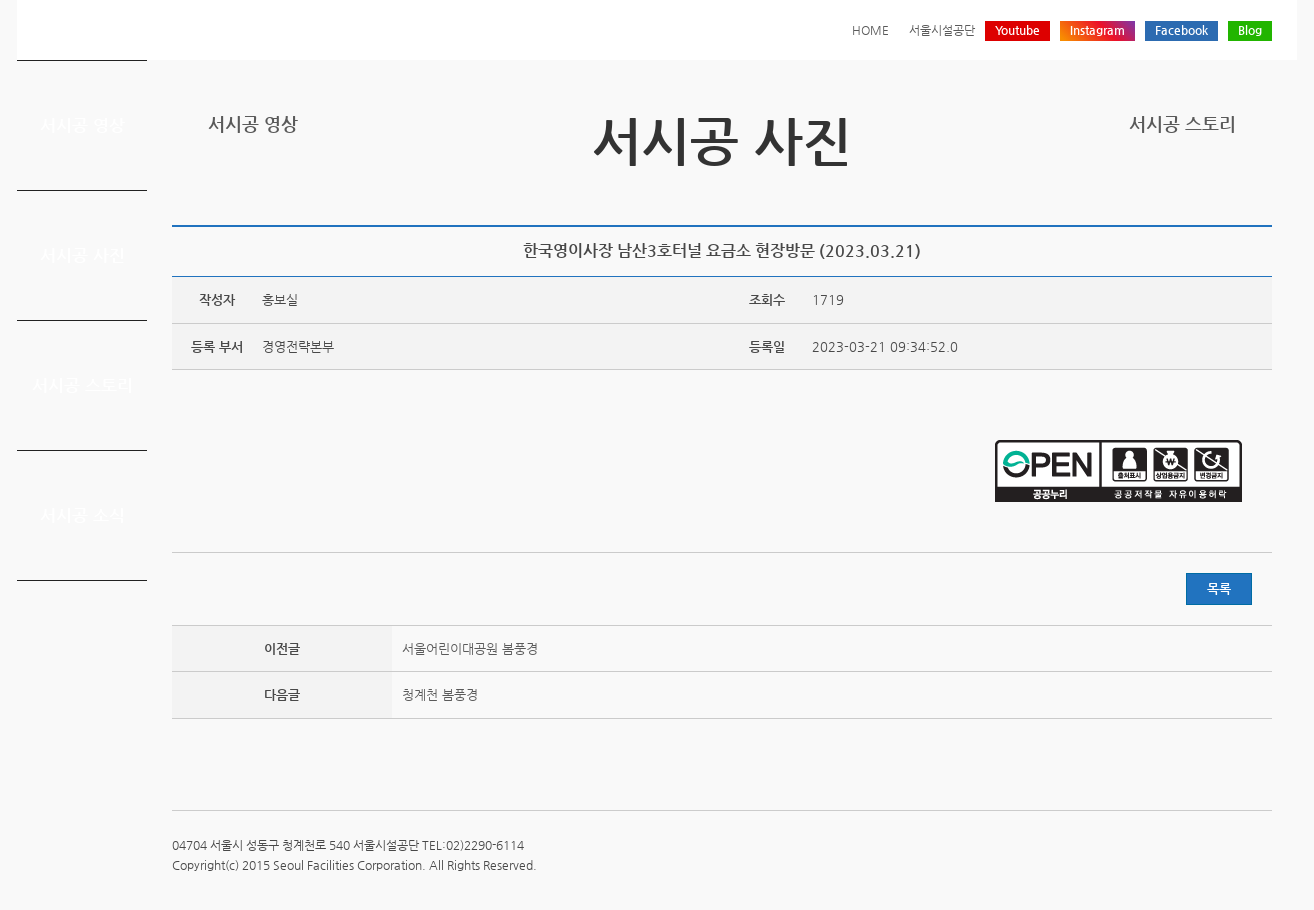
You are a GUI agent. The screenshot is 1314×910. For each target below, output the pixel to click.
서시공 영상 (82, 125)
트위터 (1167, 192)
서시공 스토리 (82, 385)
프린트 (1136, 192)
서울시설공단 (942, 30)
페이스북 (1198, 192)
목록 (1219, 588)
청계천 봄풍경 (440, 694)
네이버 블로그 (1229, 192)
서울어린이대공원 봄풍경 (470, 648)
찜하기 (1260, 192)
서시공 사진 (82, 255)
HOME (870, 30)
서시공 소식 (82, 515)
